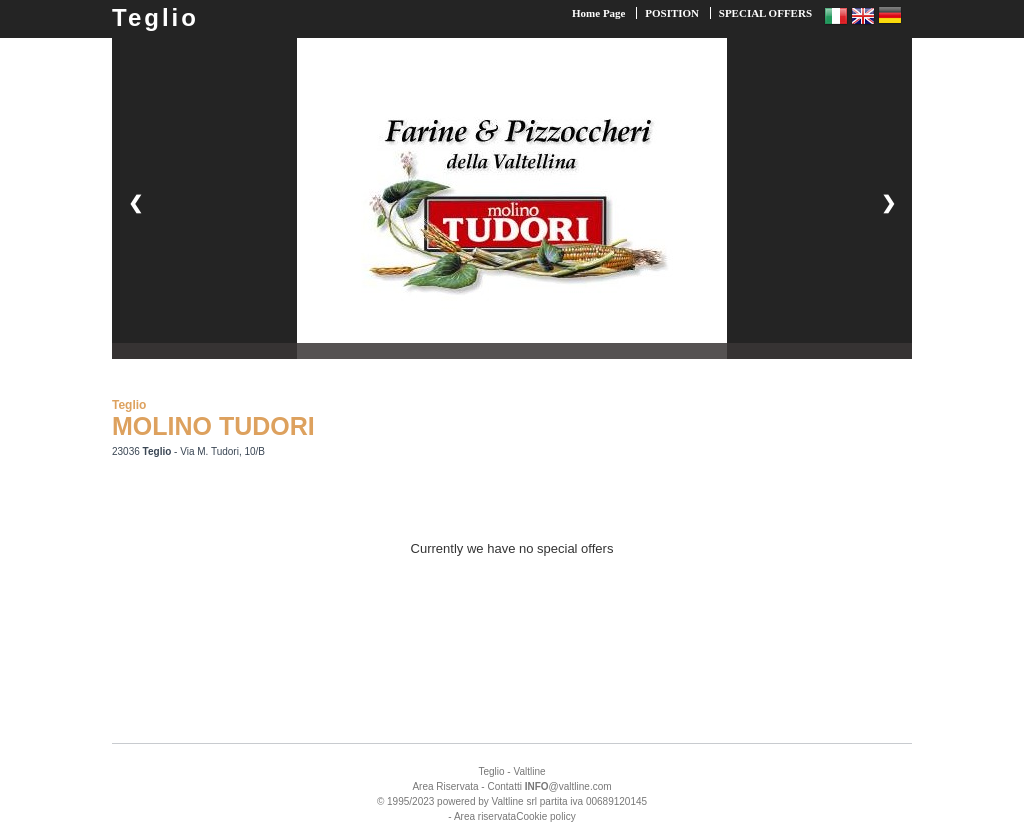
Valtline (529, 771)
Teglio (155, 17)
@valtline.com (568, 786)
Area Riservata (445, 786)
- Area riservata (482, 816)
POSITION (672, 13)
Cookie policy (545, 816)
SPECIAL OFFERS (765, 13)
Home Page (598, 13)
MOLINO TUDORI (213, 426)
